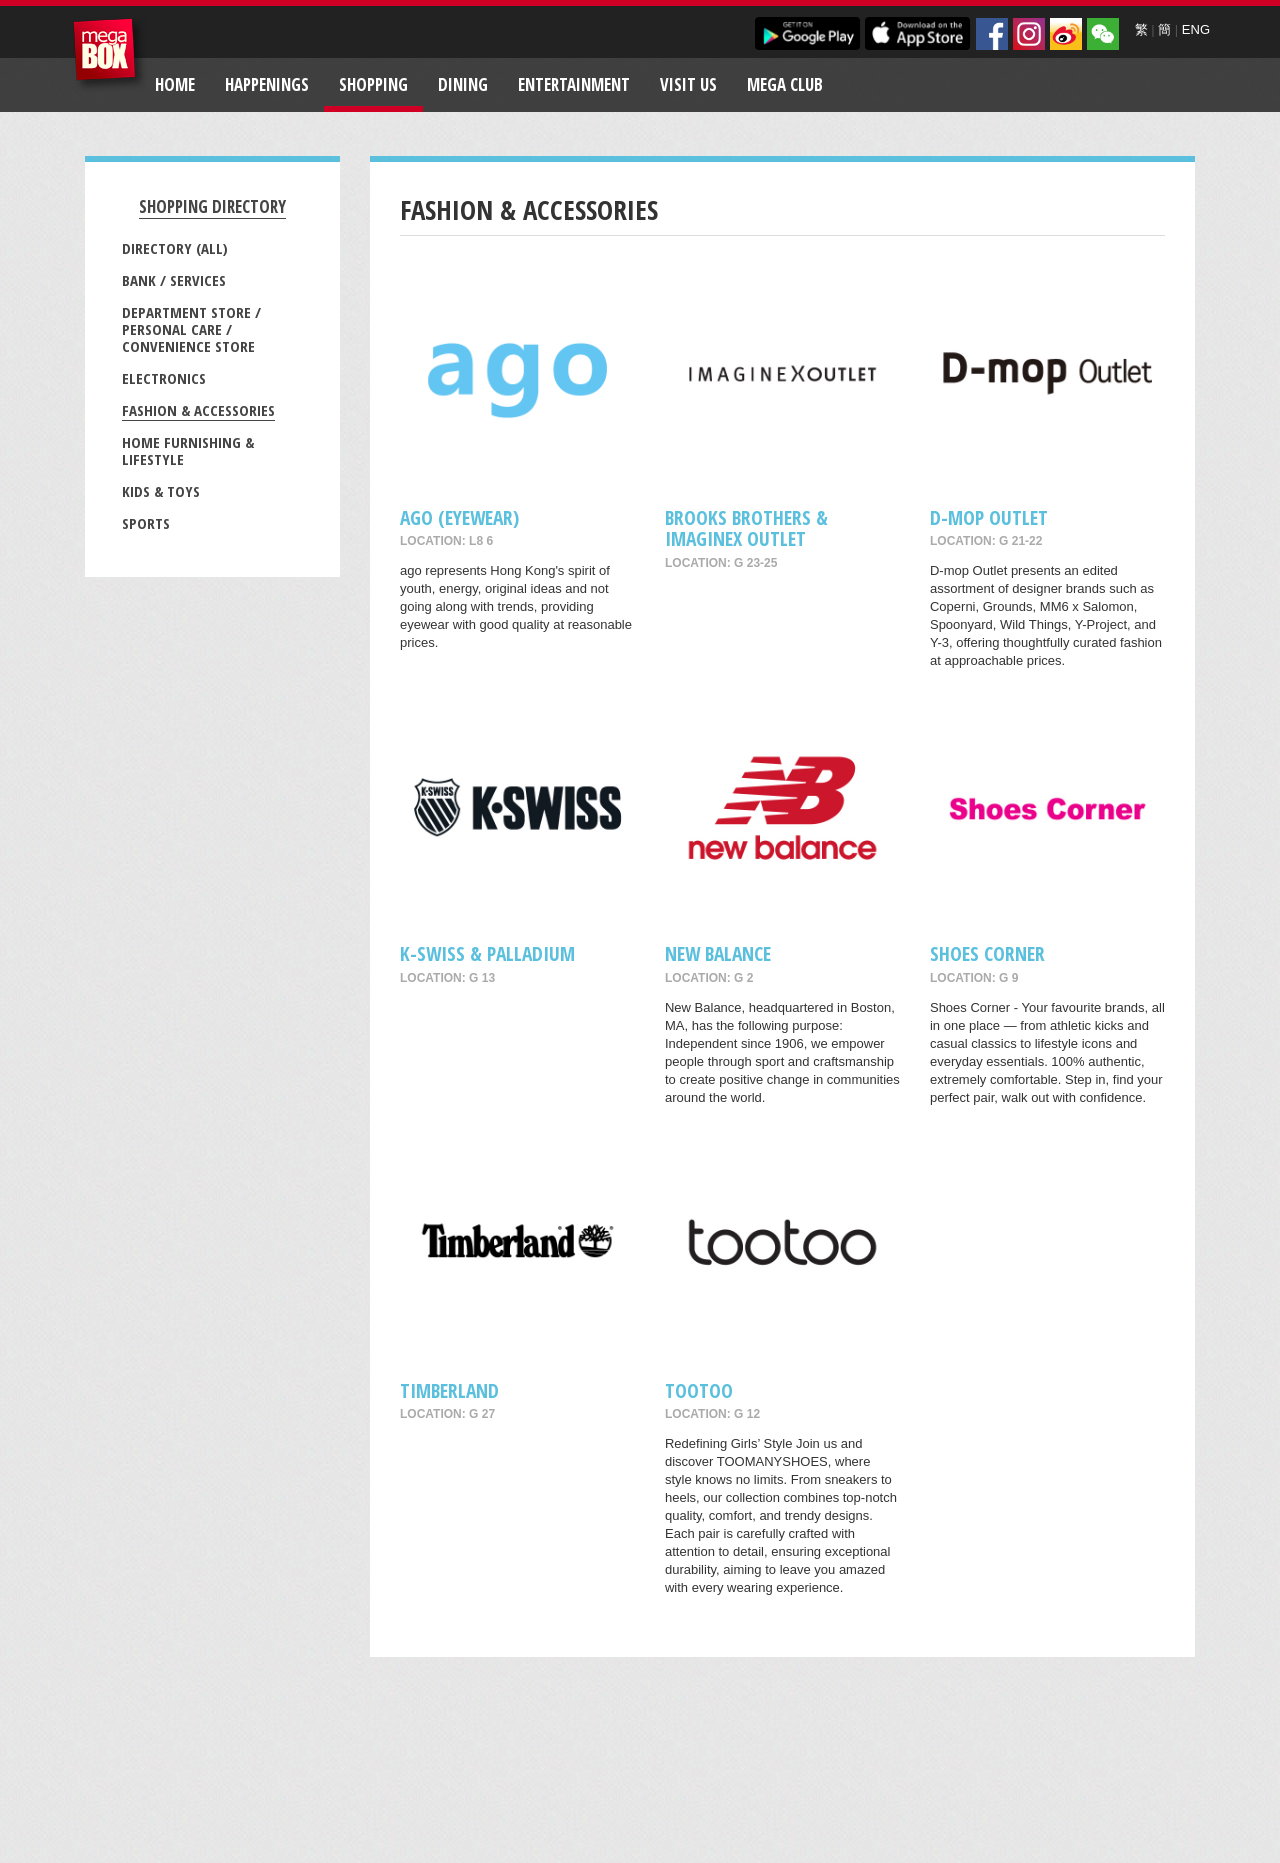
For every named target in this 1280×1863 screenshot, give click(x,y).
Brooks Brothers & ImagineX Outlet (746, 528)
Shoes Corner (987, 953)
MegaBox (109, 54)
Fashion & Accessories (198, 410)
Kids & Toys (161, 491)
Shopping (373, 84)
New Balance (718, 953)
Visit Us (688, 84)
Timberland (449, 1390)
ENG (1196, 29)
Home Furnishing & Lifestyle (188, 450)
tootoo (699, 1390)
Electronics (164, 378)
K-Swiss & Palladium (487, 953)
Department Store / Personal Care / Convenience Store (191, 329)
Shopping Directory (212, 206)
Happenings (267, 84)
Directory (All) (175, 248)
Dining (463, 84)
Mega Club (785, 84)
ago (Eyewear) (459, 517)
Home (175, 84)
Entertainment (574, 84)
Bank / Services (174, 280)
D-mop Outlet (989, 517)
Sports (146, 523)
